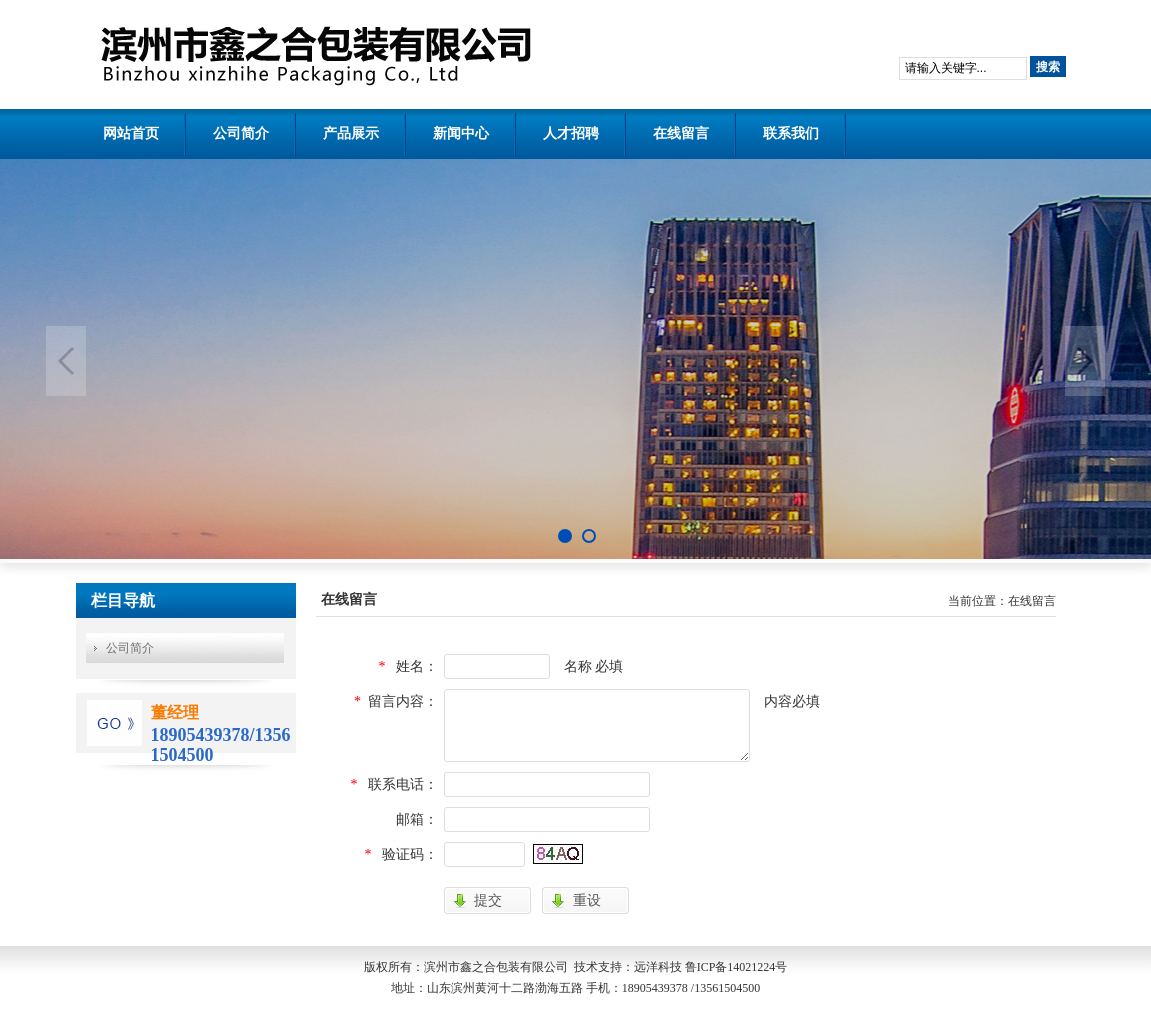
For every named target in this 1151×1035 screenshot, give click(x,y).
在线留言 (681, 133)
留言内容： (403, 701)
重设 (587, 900)
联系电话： (403, 784)
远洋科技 (658, 967)
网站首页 (131, 133)
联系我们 (791, 133)
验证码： (410, 854)
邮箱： (417, 819)
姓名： (417, 666)
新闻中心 (461, 133)
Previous (66, 361)
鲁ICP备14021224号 (736, 967)
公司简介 (241, 133)
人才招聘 (571, 133)
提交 (488, 900)
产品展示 (351, 133)
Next (1085, 361)
